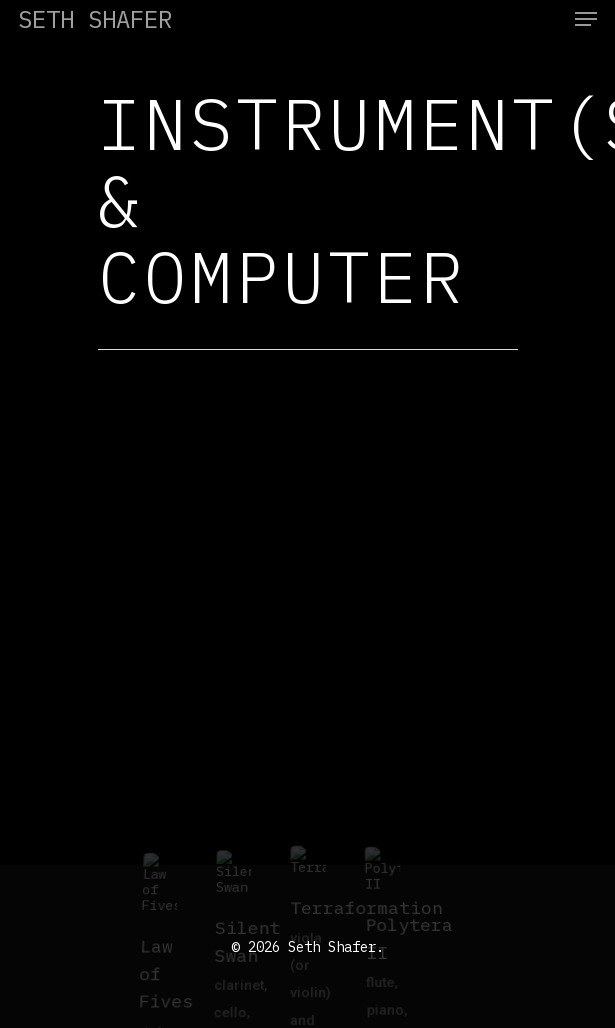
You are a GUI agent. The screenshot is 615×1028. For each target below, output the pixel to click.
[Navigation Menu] (586, 19)
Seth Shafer (95, 19)
